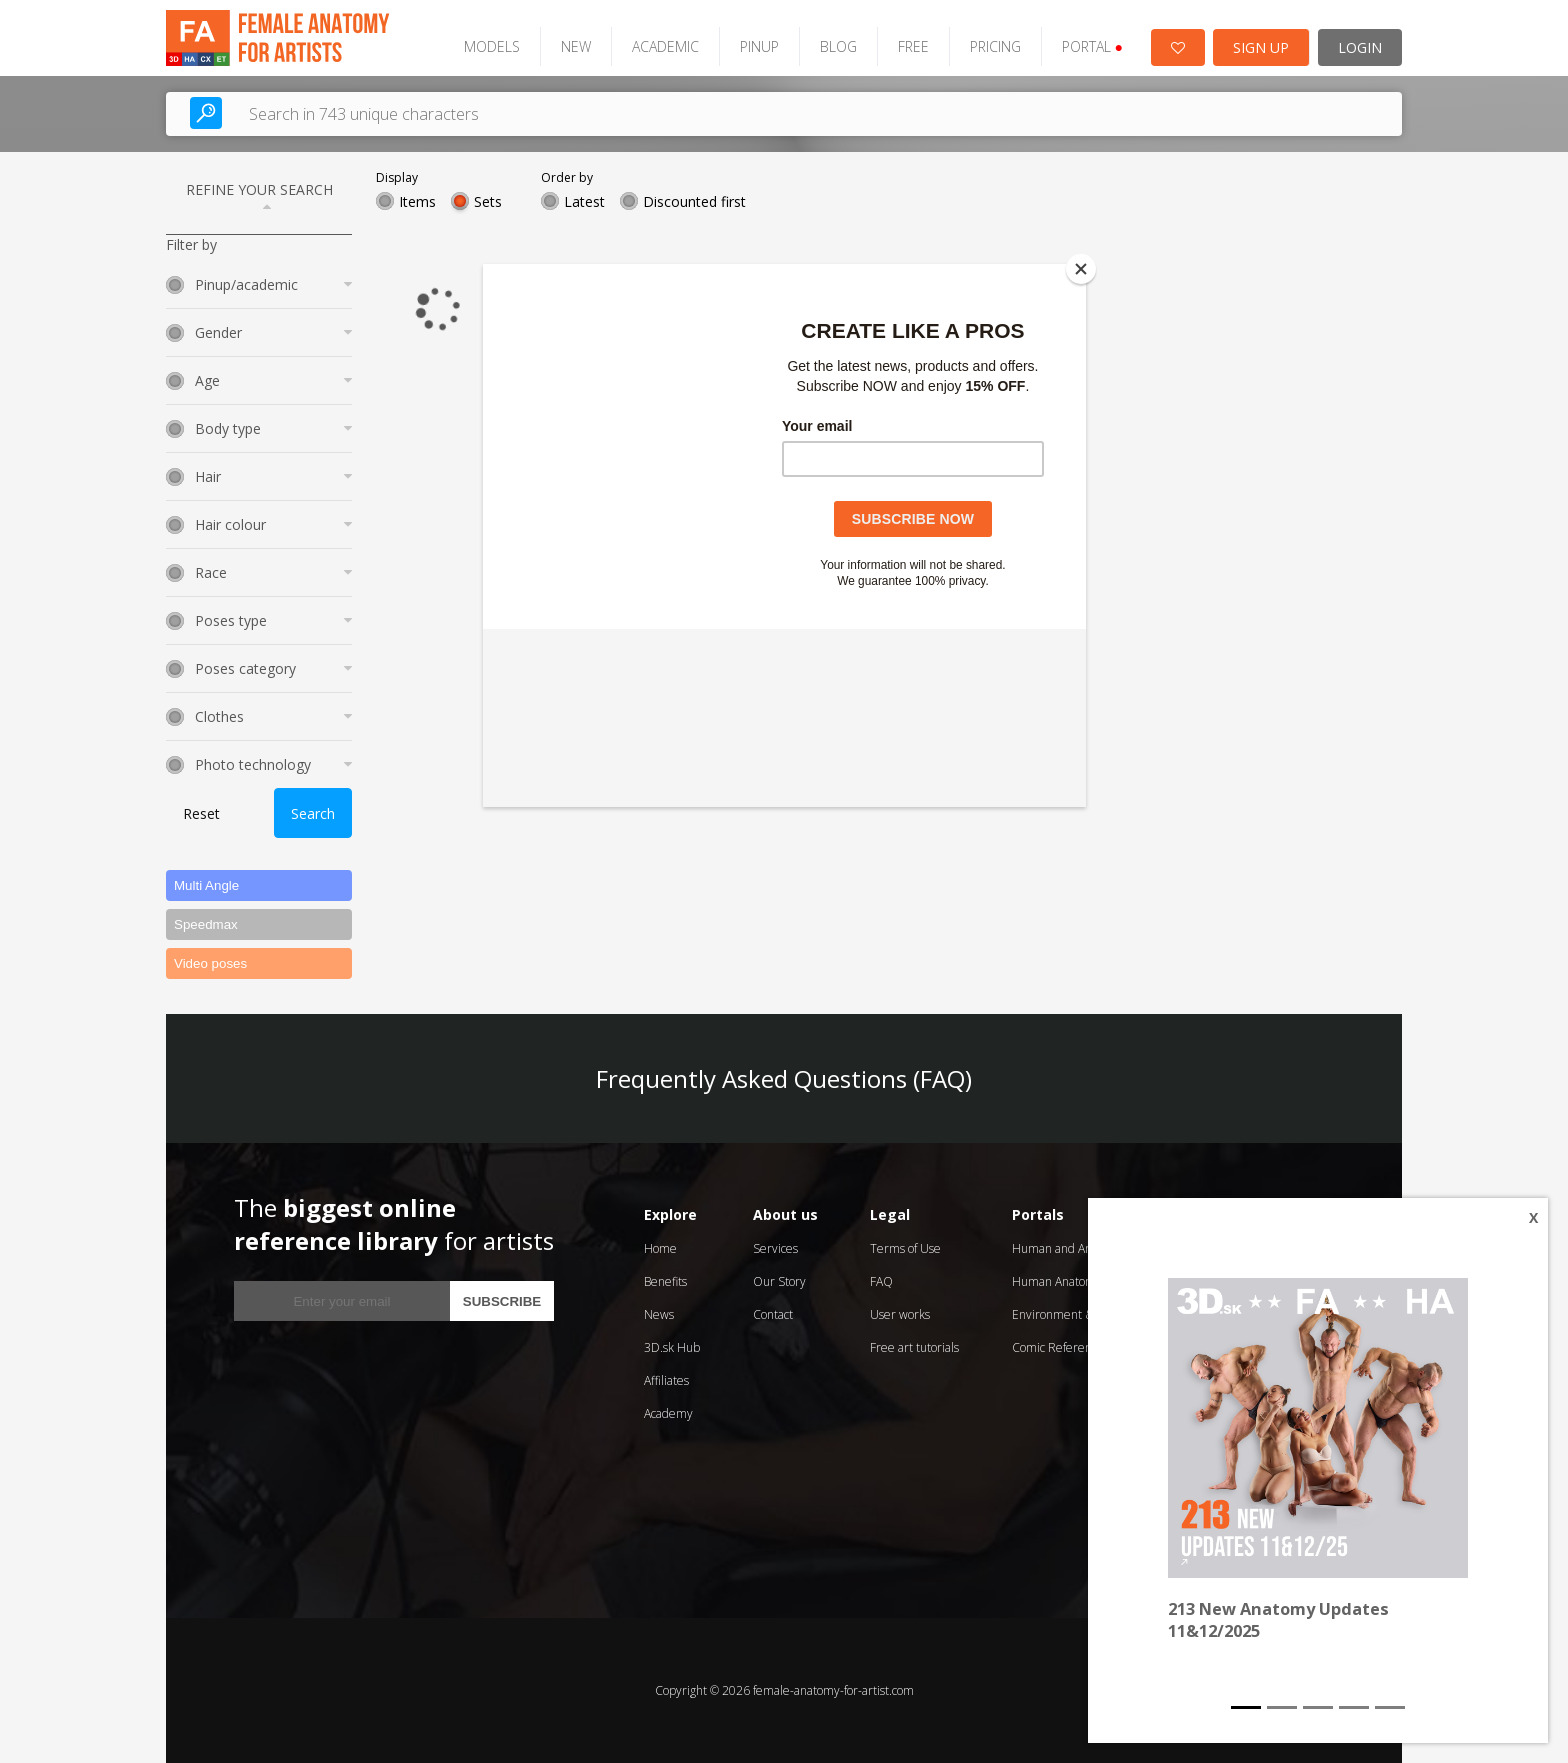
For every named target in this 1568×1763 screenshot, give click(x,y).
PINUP (759, 46)
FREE (913, 46)
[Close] (1081, 269)
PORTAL (1092, 46)
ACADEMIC (665, 46)
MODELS (492, 46)
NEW (576, 46)
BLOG (838, 46)
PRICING (995, 46)
